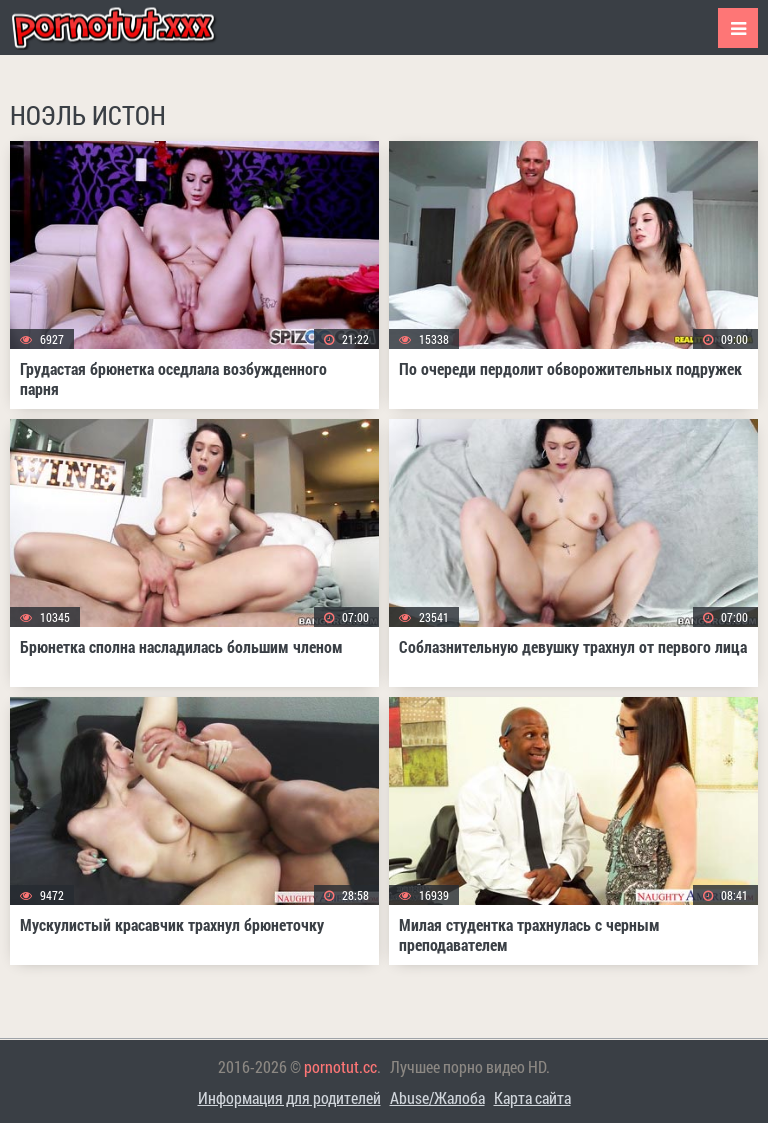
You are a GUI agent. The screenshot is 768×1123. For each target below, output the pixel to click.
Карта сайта (532, 1097)
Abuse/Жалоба (437, 1097)
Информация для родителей (289, 1097)
